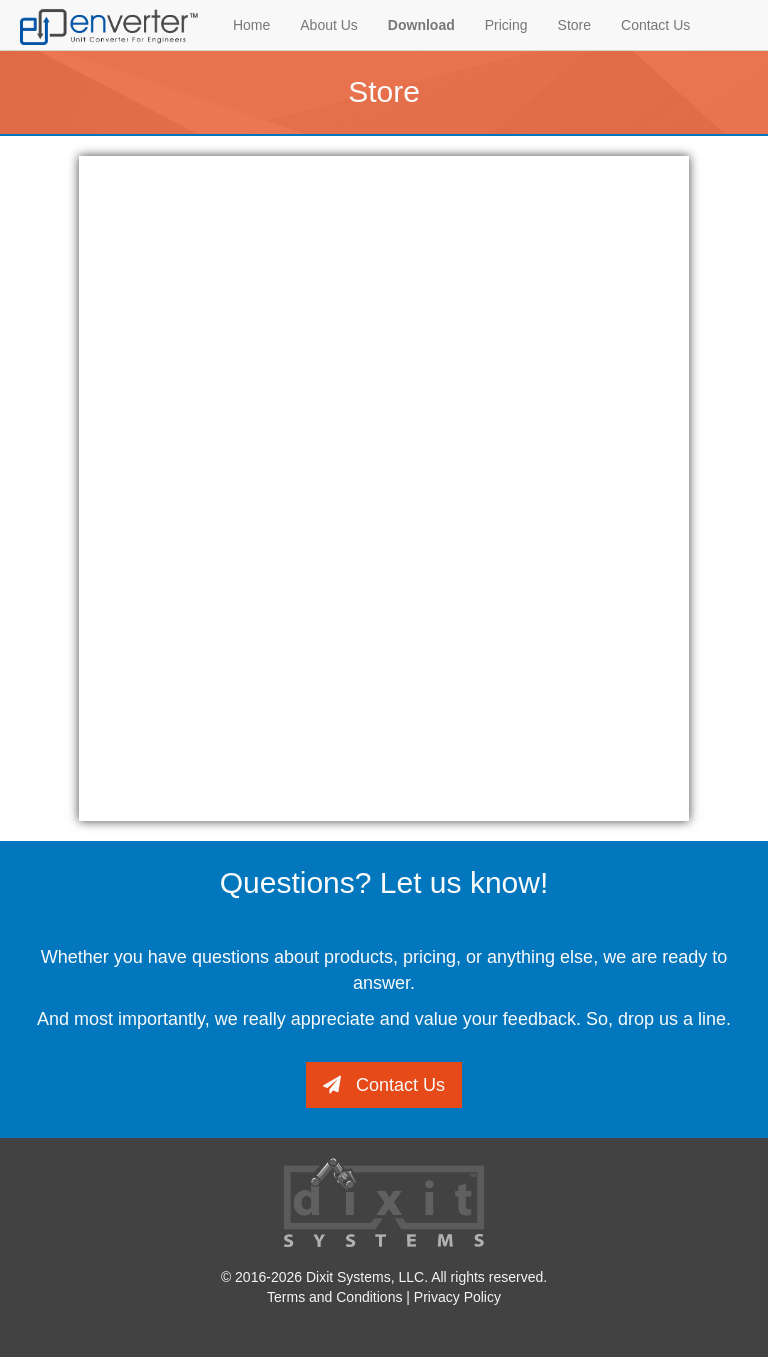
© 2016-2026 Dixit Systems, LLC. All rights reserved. (384, 1277)
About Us (329, 25)
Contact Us (655, 25)
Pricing (506, 25)
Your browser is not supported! (384, 486)
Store (574, 25)
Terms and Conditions (336, 1297)
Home (251, 25)
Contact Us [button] (384, 1085)
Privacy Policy (457, 1297)
